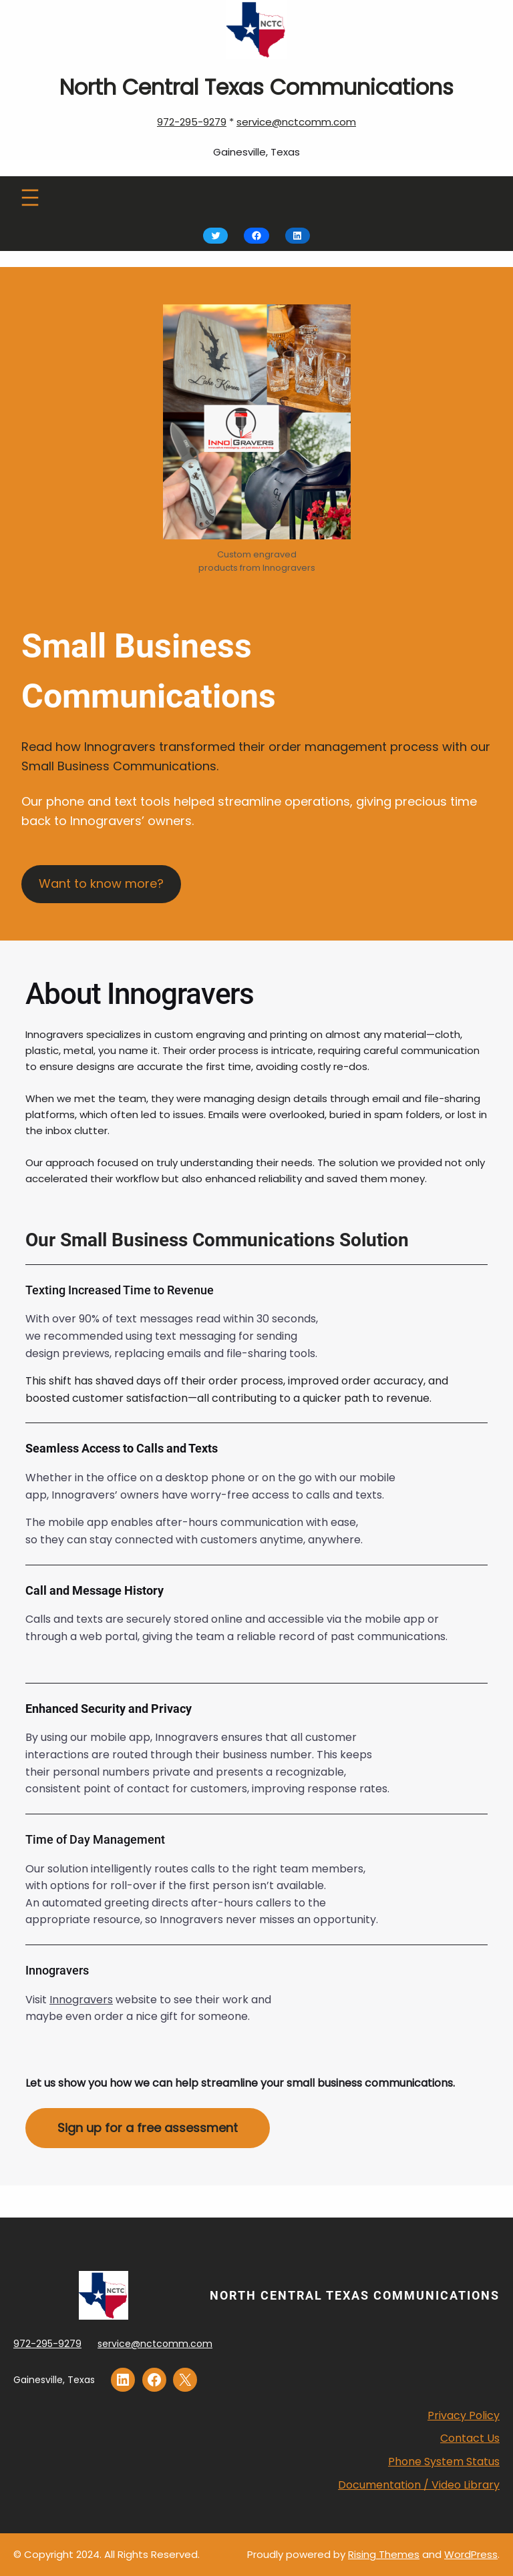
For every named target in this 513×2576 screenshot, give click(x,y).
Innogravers (81, 1999)
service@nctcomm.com (296, 122)
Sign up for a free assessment (147, 2127)
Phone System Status (444, 2461)
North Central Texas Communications (355, 2295)
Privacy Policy (464, 2415)
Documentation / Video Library (419, 2485)
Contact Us (470, 2438)
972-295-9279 (191, 122)
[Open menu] (30, 198)
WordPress (471, 2554)
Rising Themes (383, 2554)
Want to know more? (101, 883)
